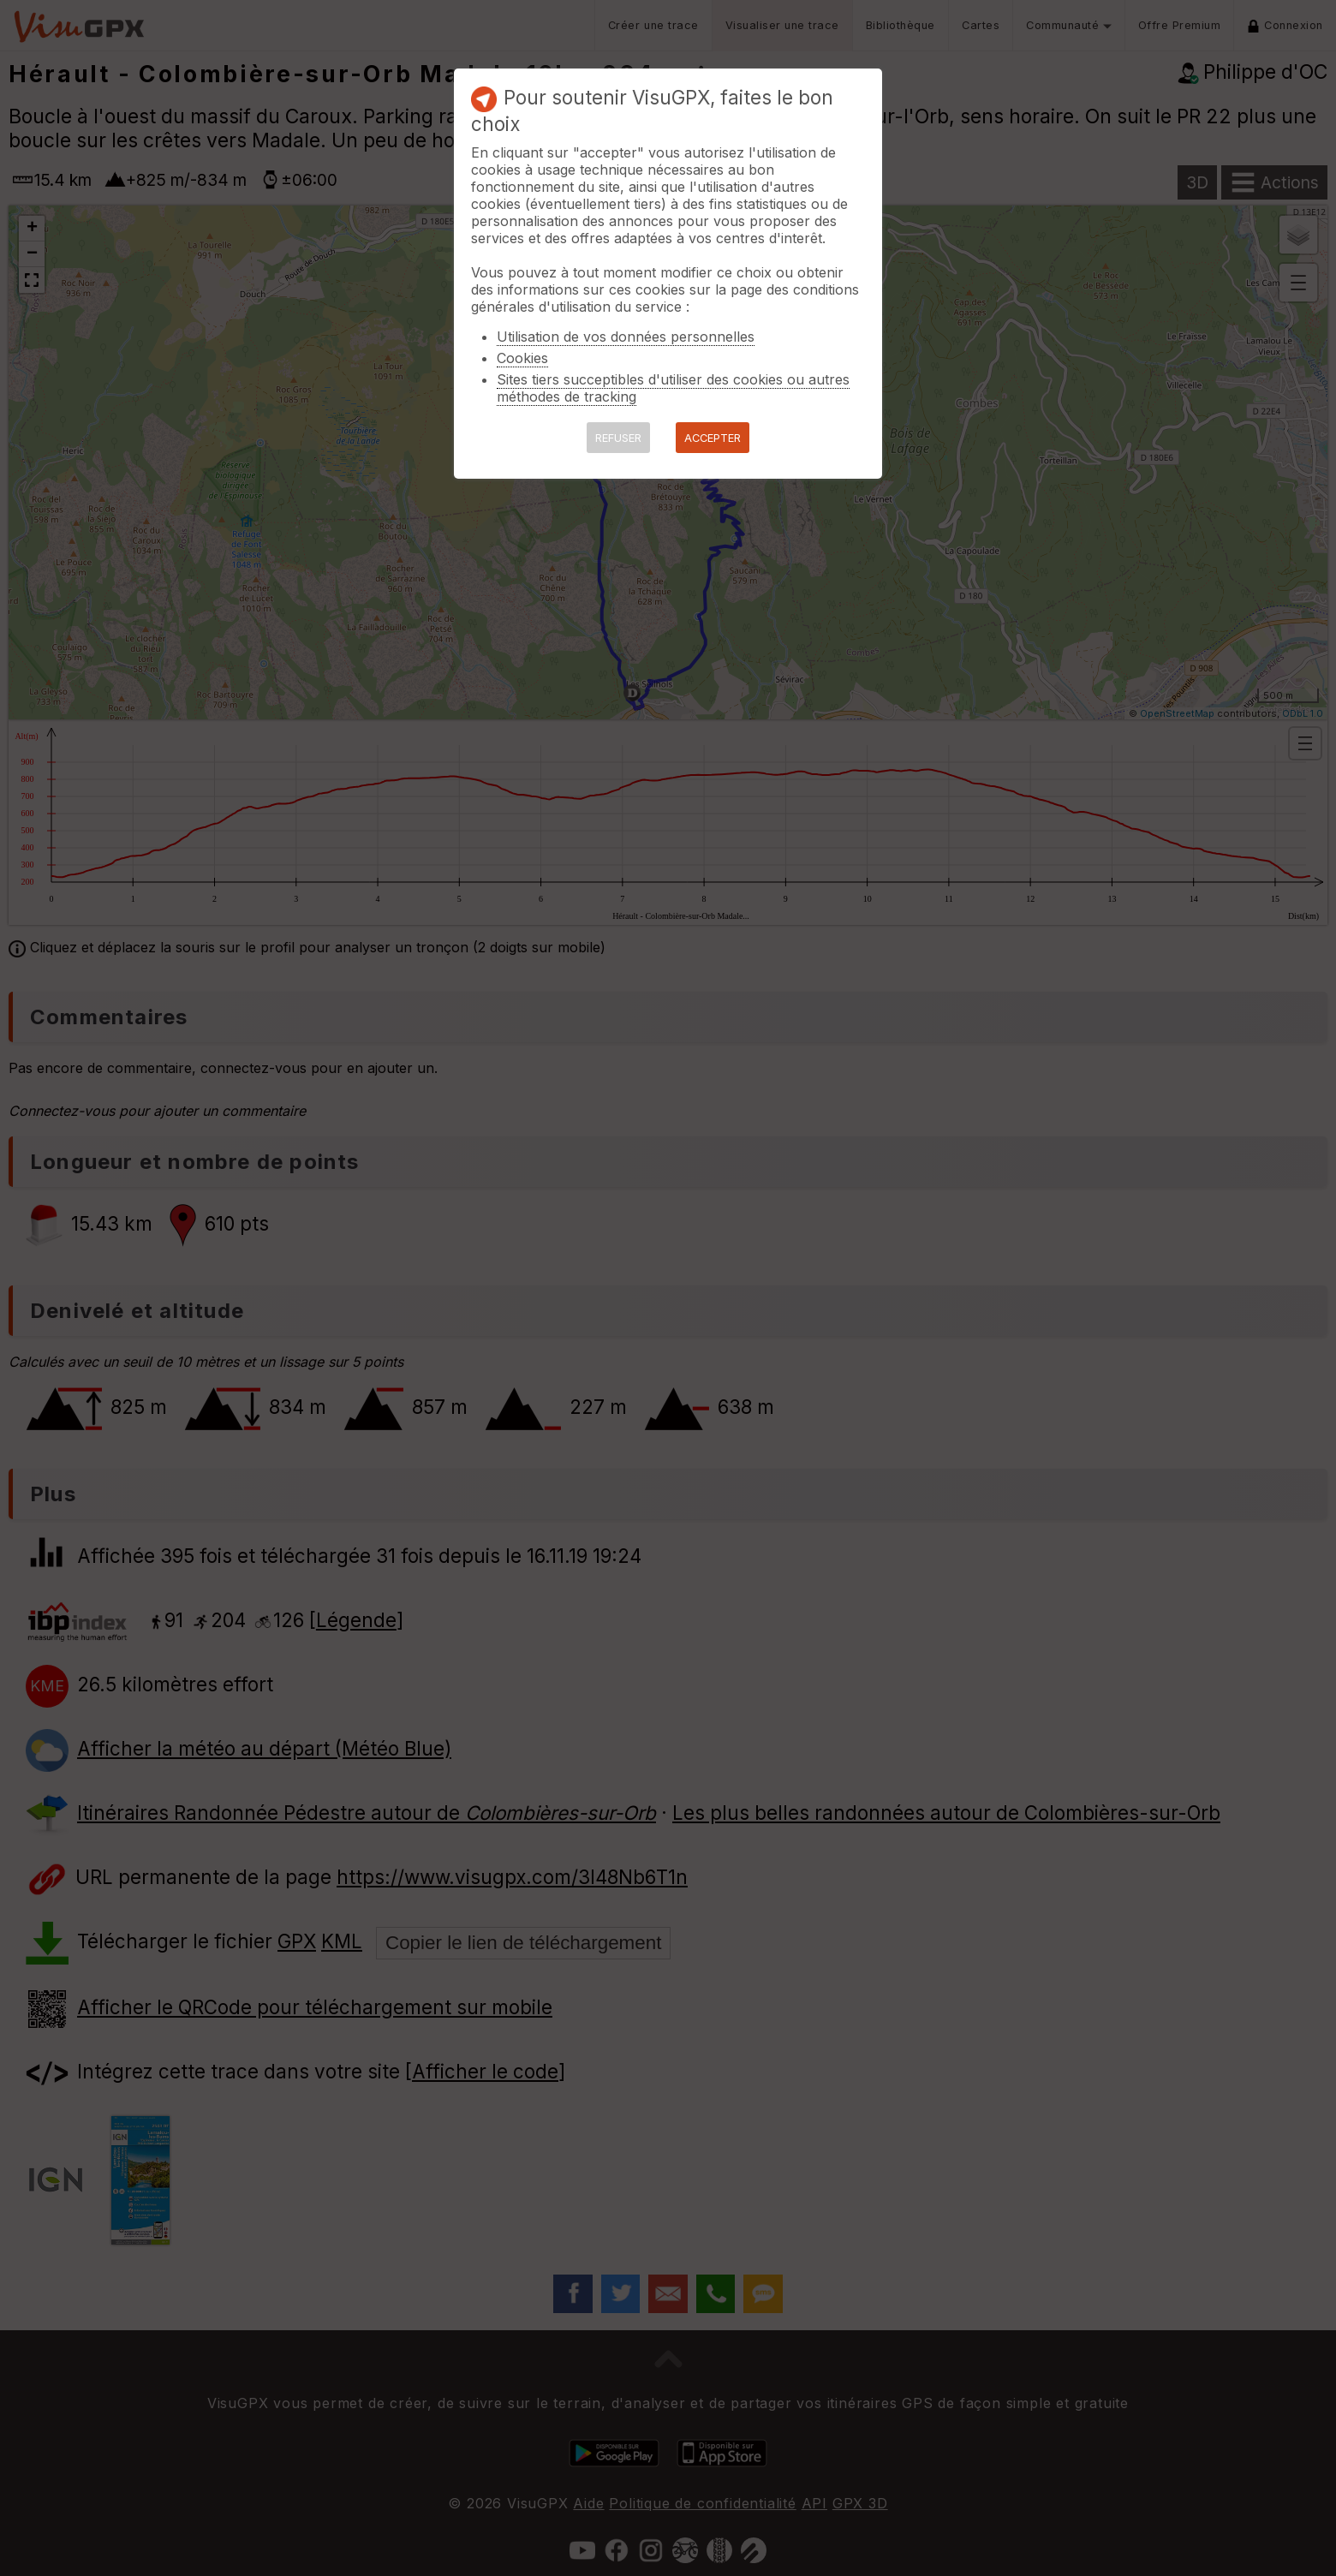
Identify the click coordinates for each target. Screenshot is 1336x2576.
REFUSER (618, 438)
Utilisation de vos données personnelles (625, 336)
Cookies (522, 358)
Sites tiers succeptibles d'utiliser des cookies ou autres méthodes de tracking (673, 388)
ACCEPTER (712, 438)
